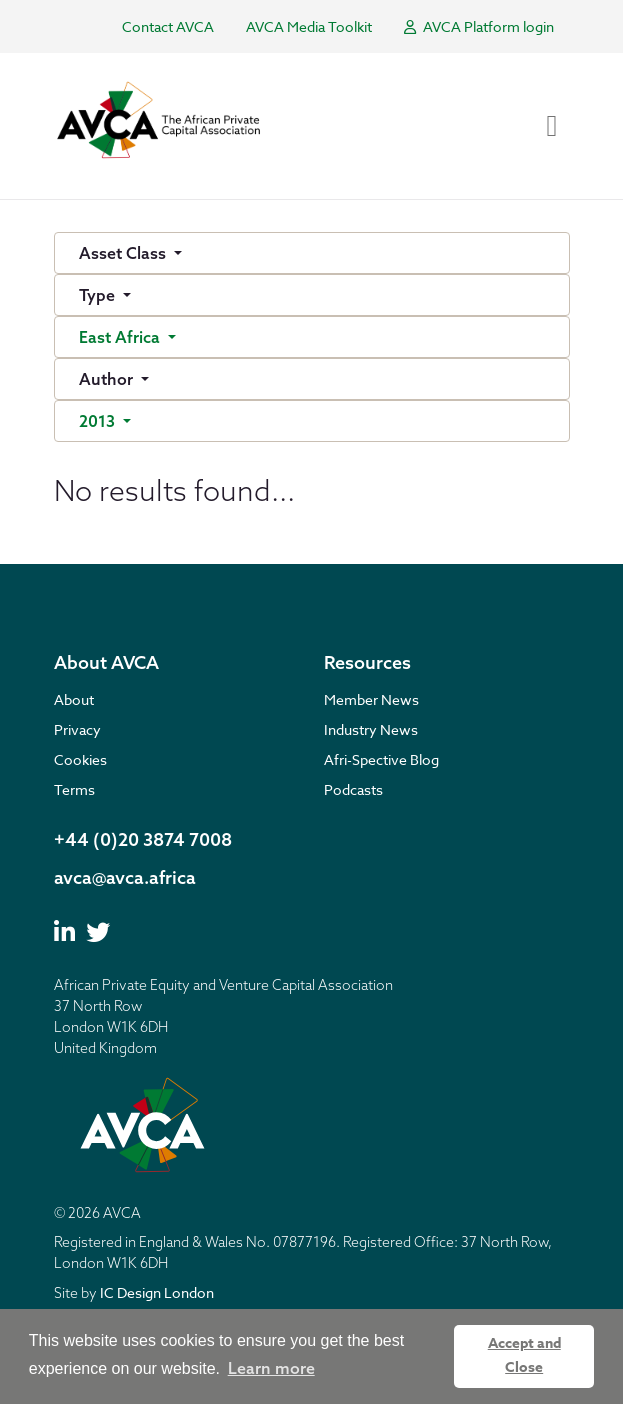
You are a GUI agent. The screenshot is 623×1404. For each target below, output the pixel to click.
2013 (99, 421)
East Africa (121, 337)
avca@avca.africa (125, 877)
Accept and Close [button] (524, 1355)
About (74, 699)
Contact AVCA (168, 26)
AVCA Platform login (479, 26)
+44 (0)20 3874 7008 (143, 839)
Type (99, 295)
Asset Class (124, 253)
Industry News (371, 729)
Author (108, 379)
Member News (371, 699)
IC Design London (157, 1292)
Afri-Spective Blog (381, 759)
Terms (74, 789)
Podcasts (353, 789)
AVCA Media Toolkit (309, 26)
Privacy (77, 729)
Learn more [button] (271, 1368)
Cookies (80, 759)
